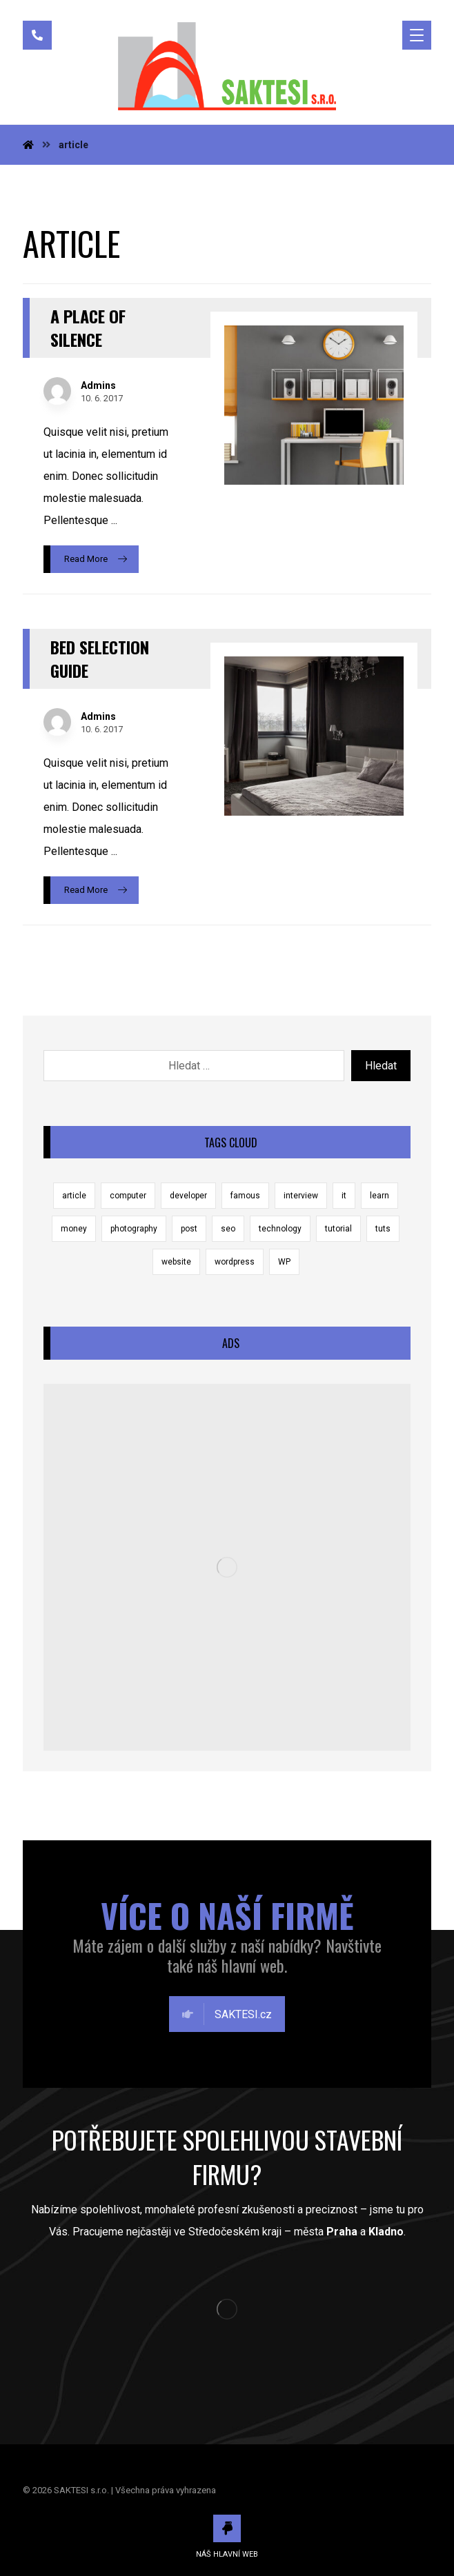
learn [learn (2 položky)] (379, 1195)
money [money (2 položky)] (74, 1229)
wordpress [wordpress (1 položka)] (235, 1262)
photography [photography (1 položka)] (133, 1229)
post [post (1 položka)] (189, 1229)
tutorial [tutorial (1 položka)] (338, 1229)
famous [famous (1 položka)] (245, 1195)
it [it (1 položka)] (344, 1195)
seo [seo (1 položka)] (228, 1229)
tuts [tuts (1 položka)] (383, 1229)
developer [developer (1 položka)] (188, 1195)
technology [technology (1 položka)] (280, 1229)
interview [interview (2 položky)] (301, 1195)
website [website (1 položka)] (176, 1262)
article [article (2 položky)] (74, 1195)
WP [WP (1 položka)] (284, 1262)
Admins (98, 385)
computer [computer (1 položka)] (128, 1195)
